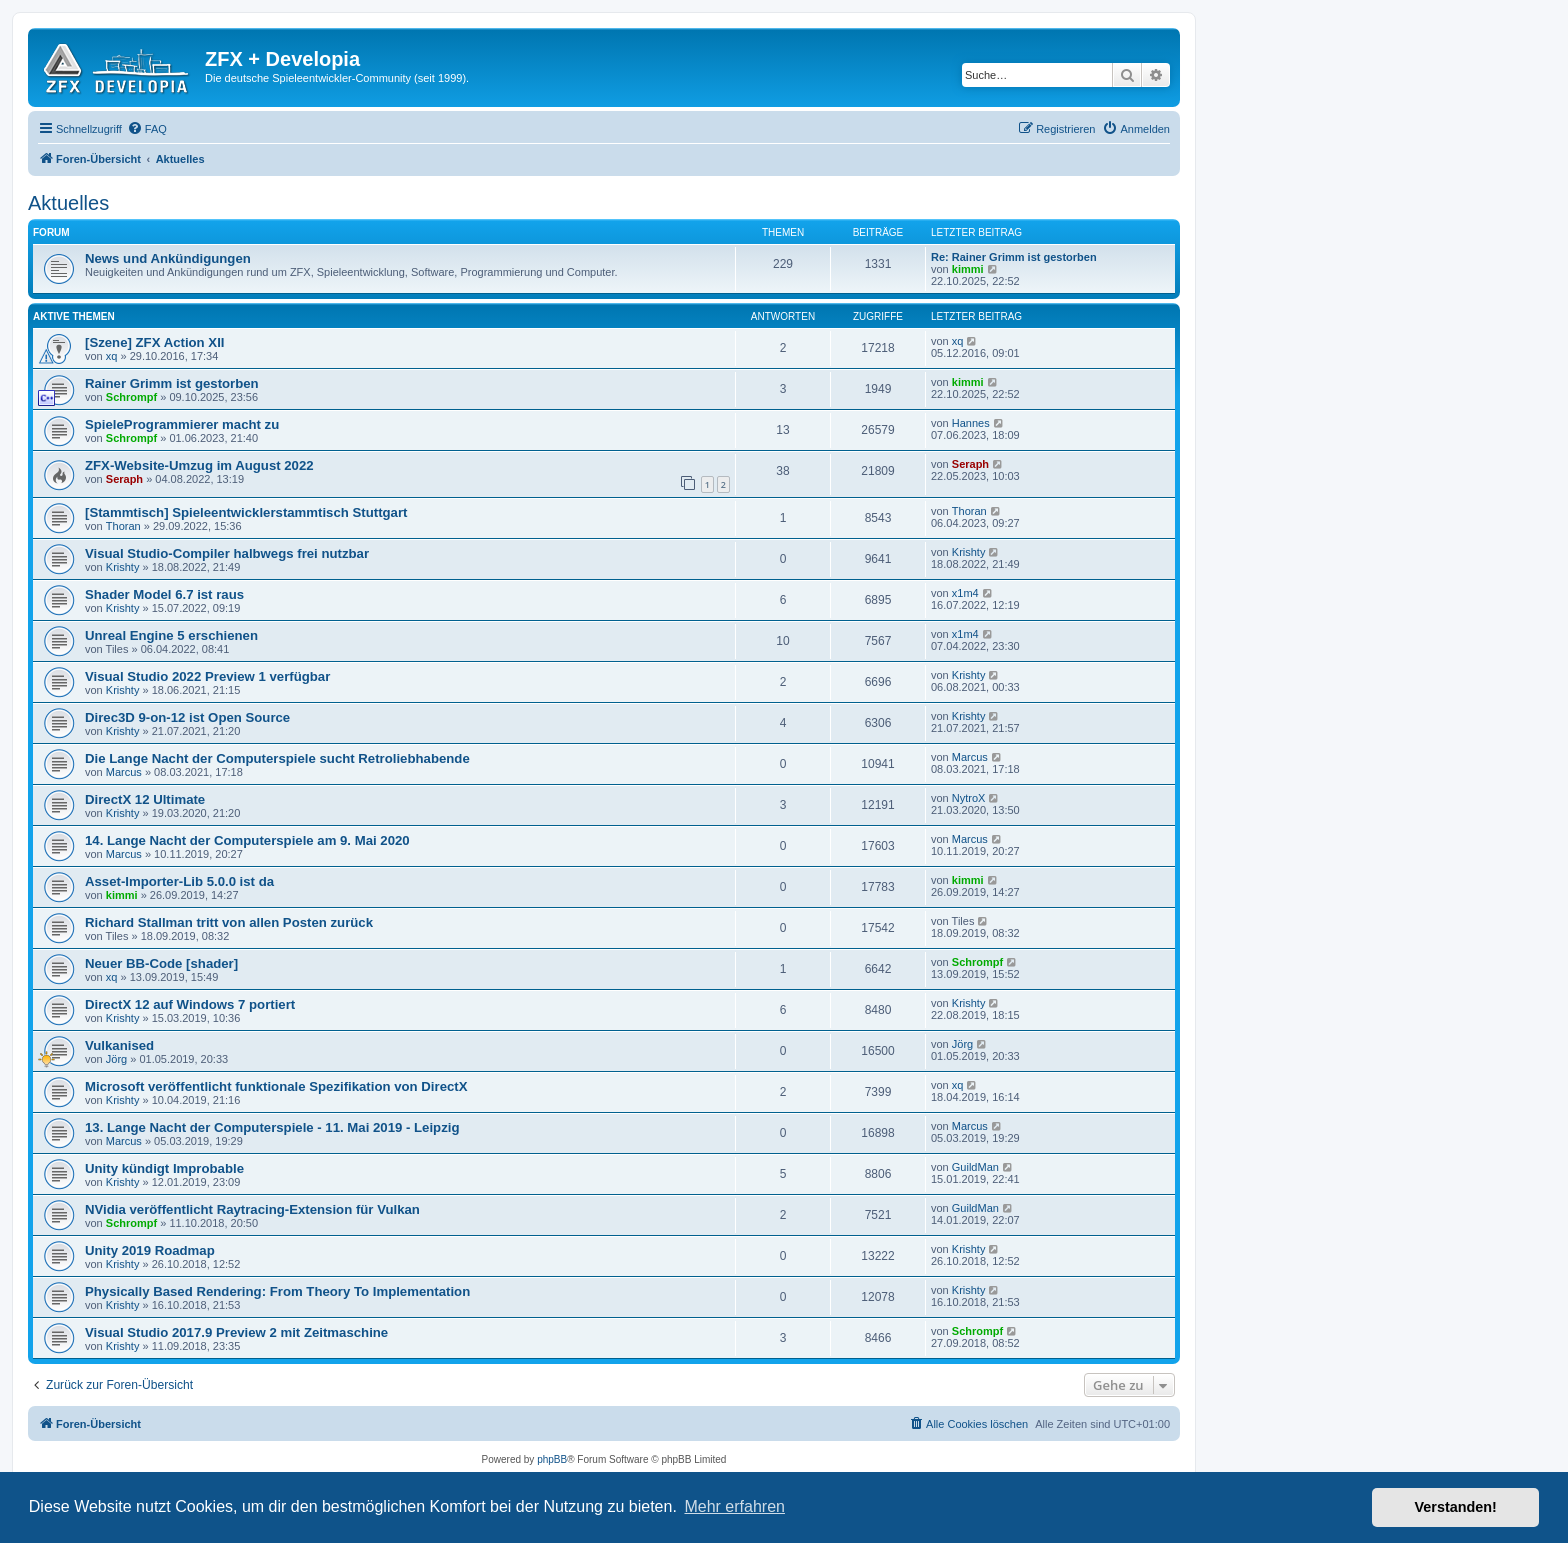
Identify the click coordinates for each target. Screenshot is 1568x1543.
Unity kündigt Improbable (164, 1168)
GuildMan (975, 1167)
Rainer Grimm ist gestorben (172, 383)
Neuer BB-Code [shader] (161, 963)
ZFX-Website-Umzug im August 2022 (199, 465)
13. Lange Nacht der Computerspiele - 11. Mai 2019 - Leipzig (272, 1127)
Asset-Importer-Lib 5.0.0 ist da (179, 881)
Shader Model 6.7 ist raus (164, 594)
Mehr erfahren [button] (734, 1506)
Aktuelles (68, 203)
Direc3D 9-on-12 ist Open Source (187, 717)
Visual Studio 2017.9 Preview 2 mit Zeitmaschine (236, 1332)
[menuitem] (147, 129)
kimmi (968, 269)
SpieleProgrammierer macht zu (182, 424)
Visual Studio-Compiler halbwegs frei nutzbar (227, 553)
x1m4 (965, 593)
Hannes (971, 423)
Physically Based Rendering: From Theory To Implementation (277, 1291)
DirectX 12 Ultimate (145, 799)
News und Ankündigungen (168, 258)
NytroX (969, 798)
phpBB (552, 1459)
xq (112, 356)
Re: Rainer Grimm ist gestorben (1014, 257)
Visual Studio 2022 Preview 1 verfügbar (207, 676)
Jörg (116, 1059)
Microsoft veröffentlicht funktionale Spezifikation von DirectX (276, 1086)
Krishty (123, 567)
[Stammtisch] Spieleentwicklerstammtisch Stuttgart (246, 512)
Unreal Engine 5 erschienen (171, 635)
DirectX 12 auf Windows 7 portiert (190, 1004)
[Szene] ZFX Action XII (154, 342)
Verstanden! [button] (1456, 1507)
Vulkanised (119, 1045)
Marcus (124, 772)
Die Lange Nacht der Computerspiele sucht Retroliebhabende (277, 758)
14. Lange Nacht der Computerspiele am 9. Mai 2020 (247, 840)
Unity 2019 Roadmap (150, 1250)
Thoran (123, 526)
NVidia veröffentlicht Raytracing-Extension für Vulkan (252, 1209)
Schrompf (131, 397)
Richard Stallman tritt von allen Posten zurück (229, 922)
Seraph (124, 479)
